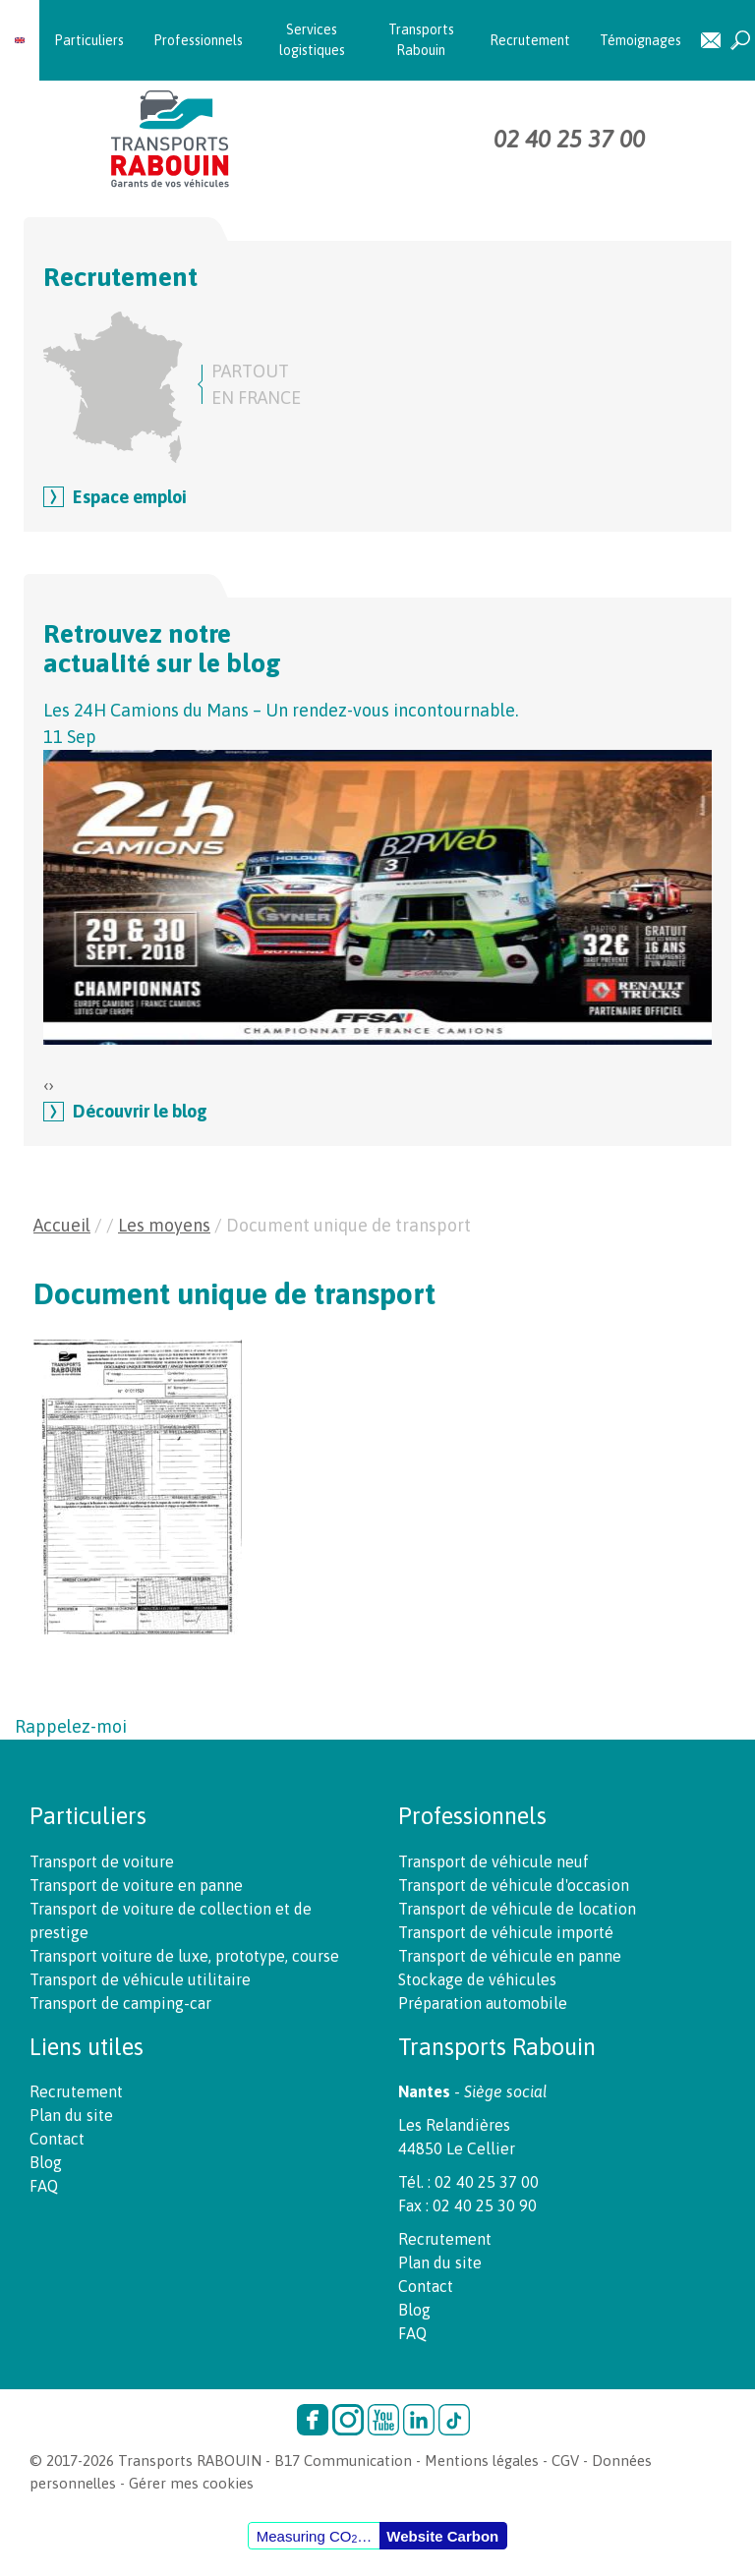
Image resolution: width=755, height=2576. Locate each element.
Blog (45, 2162)
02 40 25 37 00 (569, 139)
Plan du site (71, 2115)
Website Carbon (442, 2536)
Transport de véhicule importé (505, 1932)
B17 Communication (343, 2460)
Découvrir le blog (140, 1111)
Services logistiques (312, 40)
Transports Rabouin (421, 40)
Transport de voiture (101, 1861)
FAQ (43, 2186)
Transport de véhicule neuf (493, 1861)
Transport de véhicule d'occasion (513, 1885)
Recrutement (530, 40)
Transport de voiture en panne (136, 1885)
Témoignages (640, 40)
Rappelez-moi (71, 1726)
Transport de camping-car (120, 2003)
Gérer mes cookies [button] (191, 2483)
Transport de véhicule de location (517, 1909)
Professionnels (198, 40)
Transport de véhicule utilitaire (140, 1979)
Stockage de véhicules (477, 1979)
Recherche (740, 41)
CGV (565, 2460)
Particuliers (89, 40)
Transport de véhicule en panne (509, 1956)
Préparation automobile (482, 2003)
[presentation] (45, 1084)
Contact (711, 41)
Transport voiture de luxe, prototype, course (184, 1956)
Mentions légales (482, 2460)
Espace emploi (130, 497)
